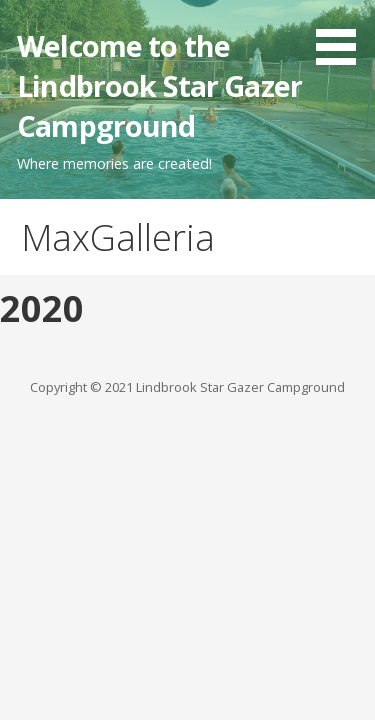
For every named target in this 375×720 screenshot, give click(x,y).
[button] (343, 36)
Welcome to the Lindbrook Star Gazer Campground (159, 86)
